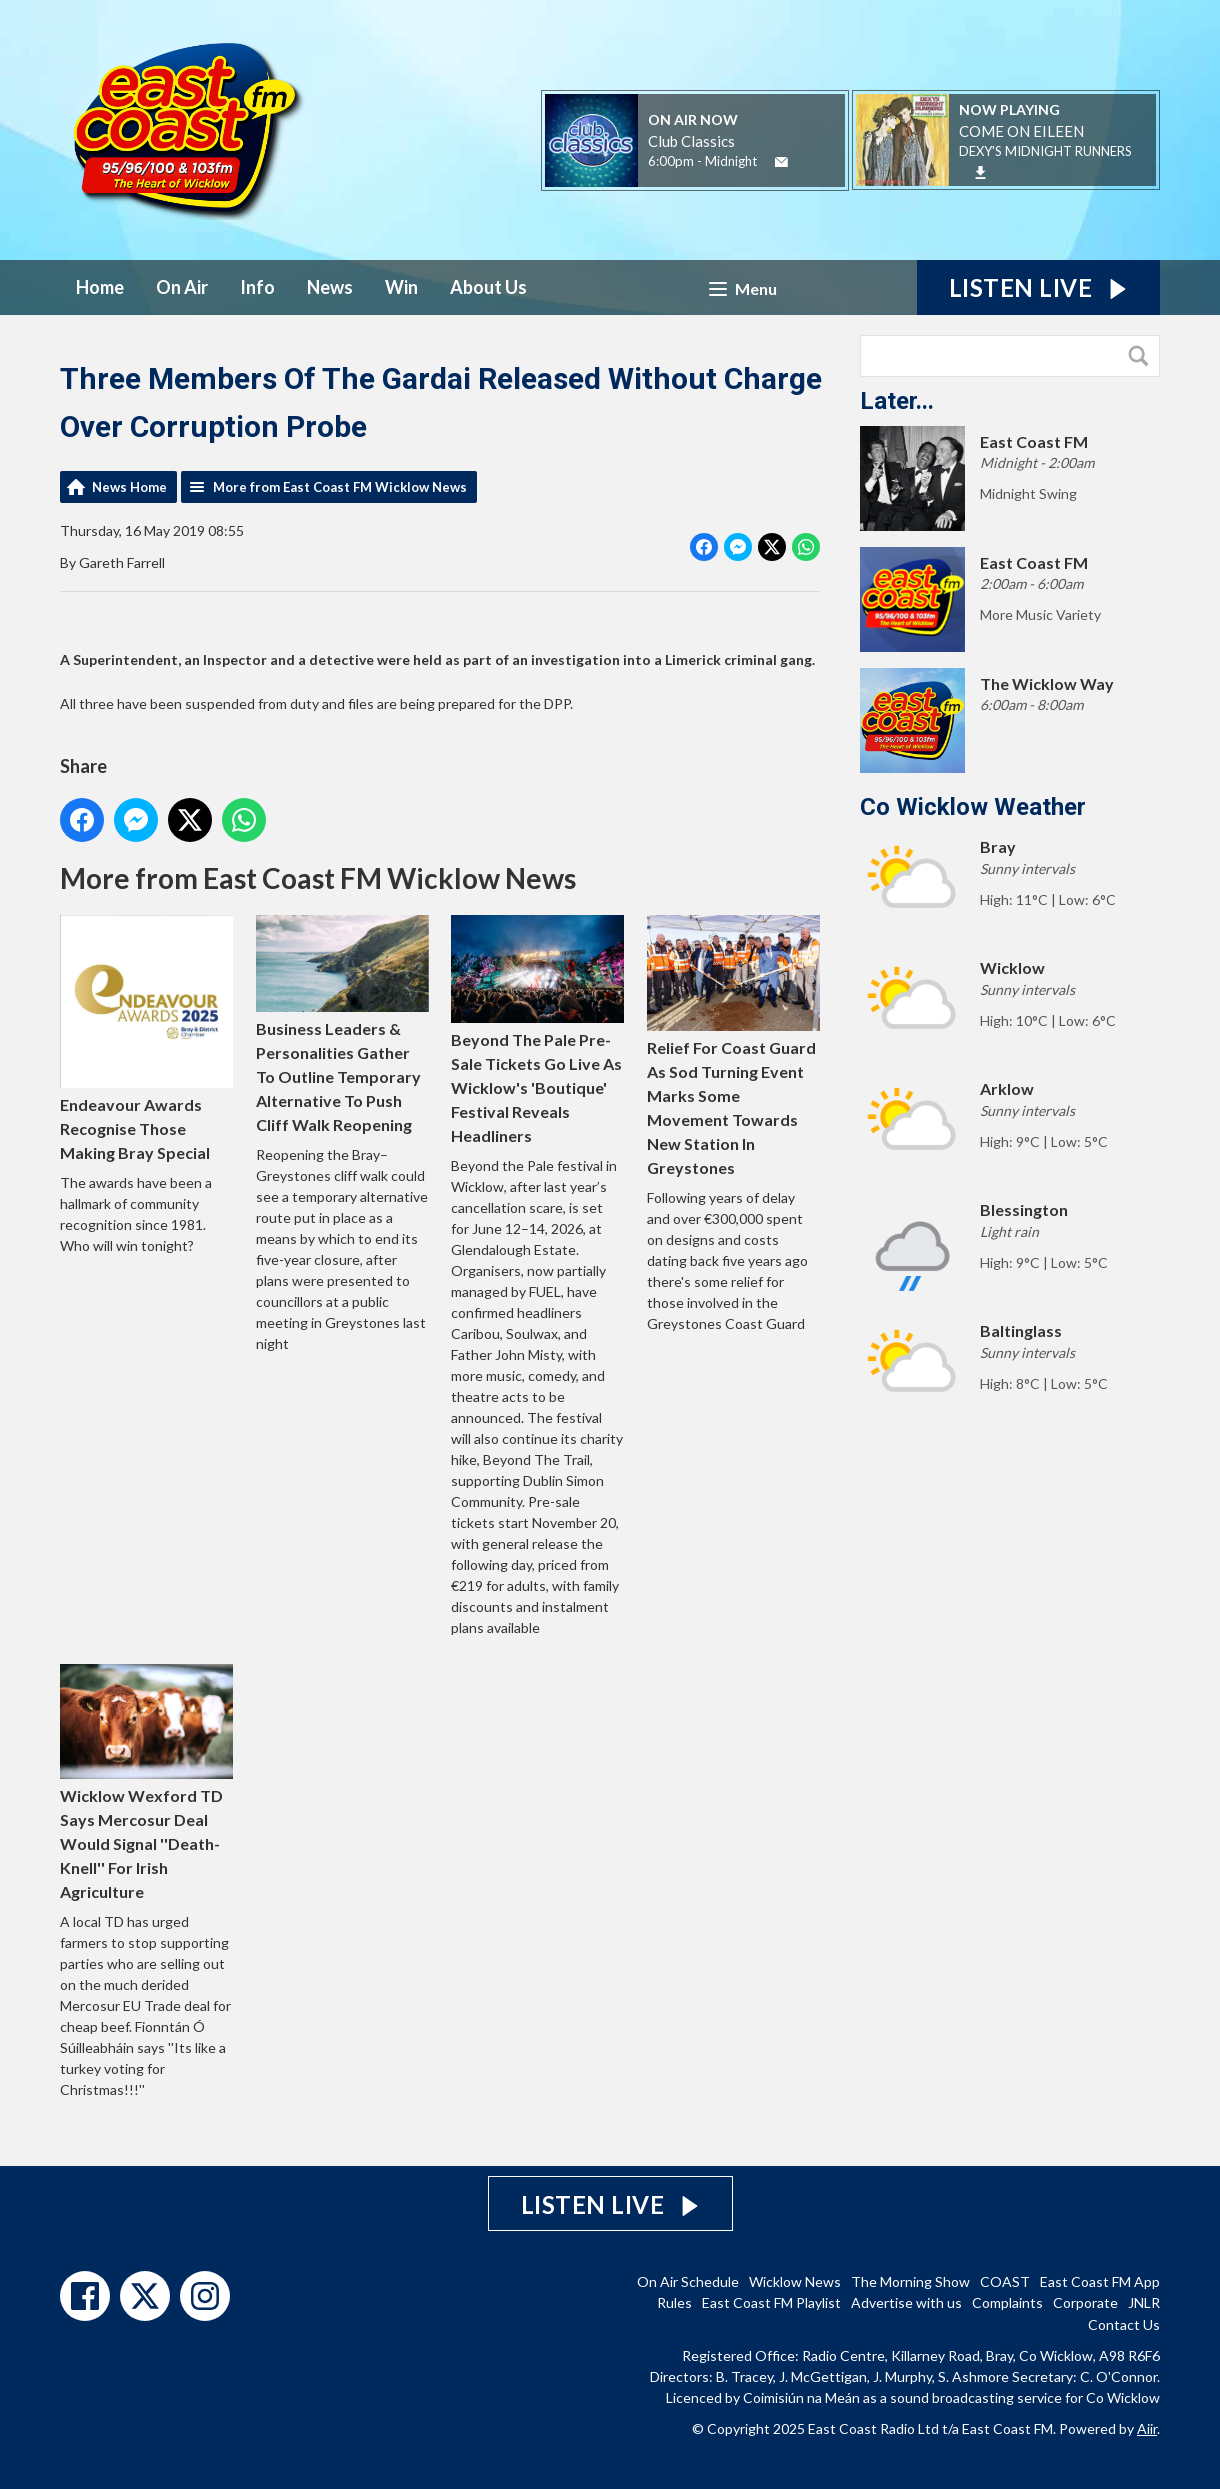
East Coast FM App (1100, 2281)
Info (257, 287)
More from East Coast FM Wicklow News (340, 487)
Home (100, 287)
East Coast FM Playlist (771, 2302)
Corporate (1085, 2302)
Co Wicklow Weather (973, 807)
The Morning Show (910, 2281)
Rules (674, 2302)
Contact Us (1124, 2324)
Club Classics (691, 141)
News (330, 287)
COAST (1005, 2281)
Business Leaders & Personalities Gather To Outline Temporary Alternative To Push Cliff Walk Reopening (342, 1024)
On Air (182, 287)
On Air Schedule (688, 2281)
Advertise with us (906, 2302)
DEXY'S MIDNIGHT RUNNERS (1045, 151)
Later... (897, 401)
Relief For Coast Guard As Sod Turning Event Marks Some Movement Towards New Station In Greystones (733, 1045)
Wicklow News (795, 2281)
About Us (488, 287)
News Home (129, 487)
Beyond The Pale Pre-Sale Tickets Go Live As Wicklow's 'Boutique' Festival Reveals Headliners (537, 1030)
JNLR (1144, 2302)
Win (401, 287)
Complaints (1007, 2302)
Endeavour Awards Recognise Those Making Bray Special (146, 1038)
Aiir (1147, 2428)
